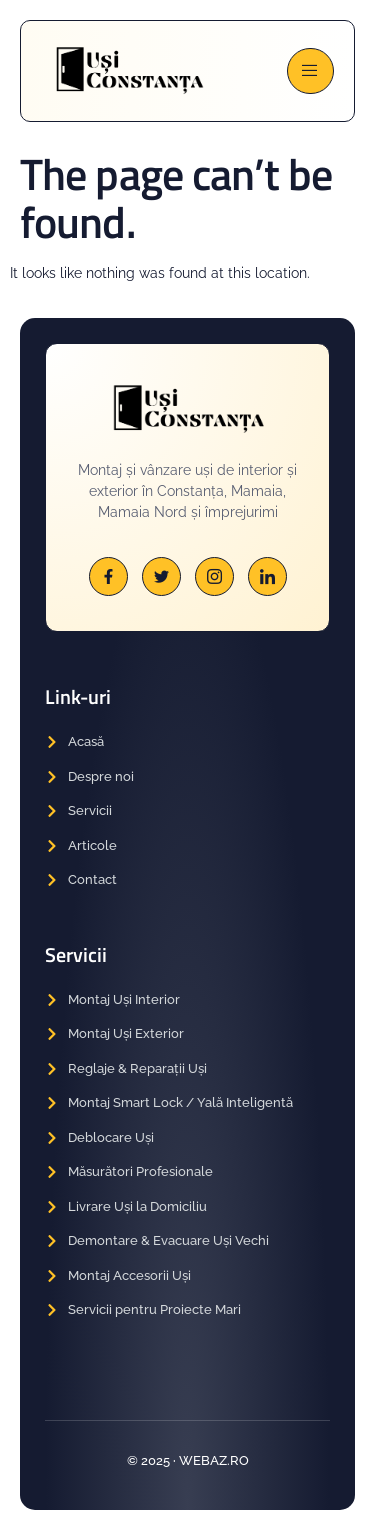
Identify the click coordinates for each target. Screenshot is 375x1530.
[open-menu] (310, 71)
